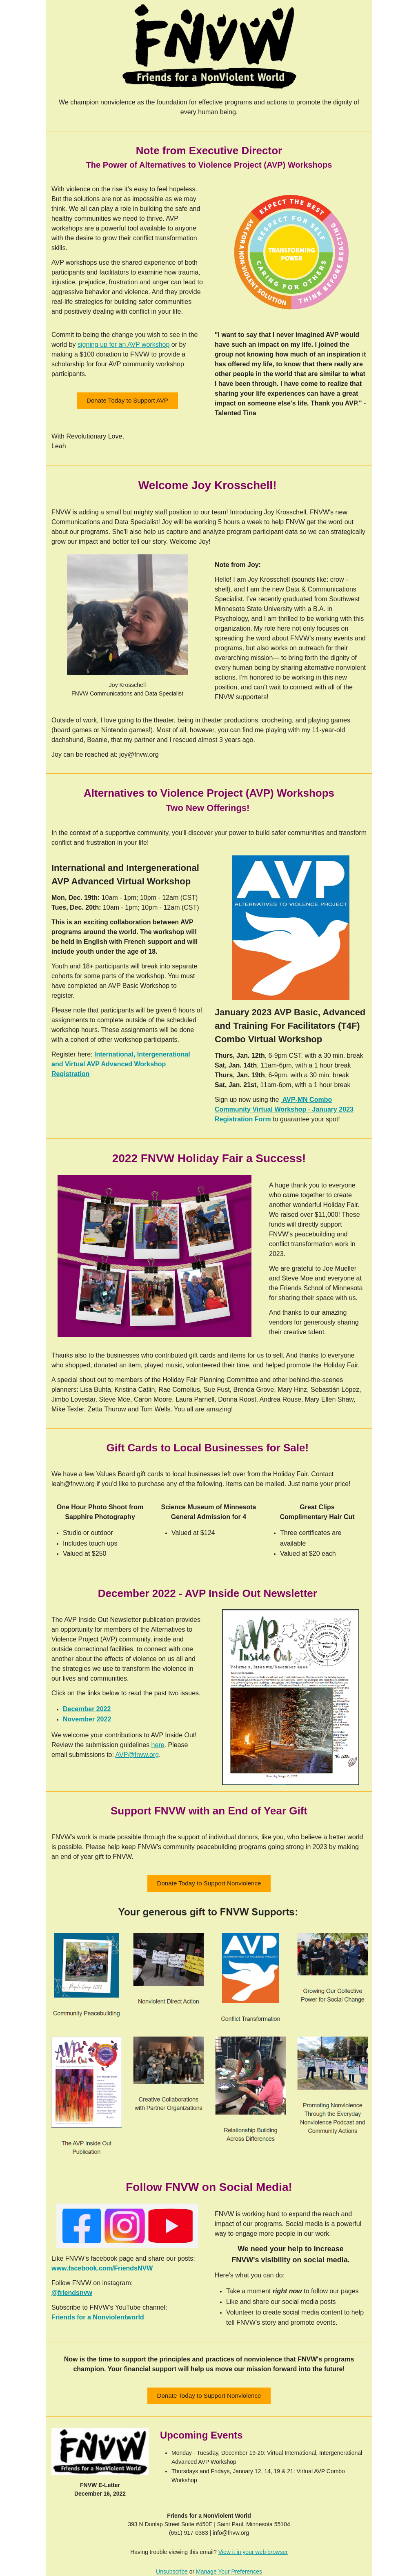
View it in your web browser (253, 2552)
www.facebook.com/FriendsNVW (102, 2268)
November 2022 (87, 1719)
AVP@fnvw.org (137, 1754)
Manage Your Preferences (229, 2571)
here (158, 1744)
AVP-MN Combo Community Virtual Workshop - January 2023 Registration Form (284, 1109)
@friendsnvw (71, 2292)
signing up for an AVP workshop (123, 344)
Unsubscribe (172, 2571)
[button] (127, 400)
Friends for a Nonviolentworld (97, 2317)
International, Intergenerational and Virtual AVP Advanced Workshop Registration (120, 1064)
